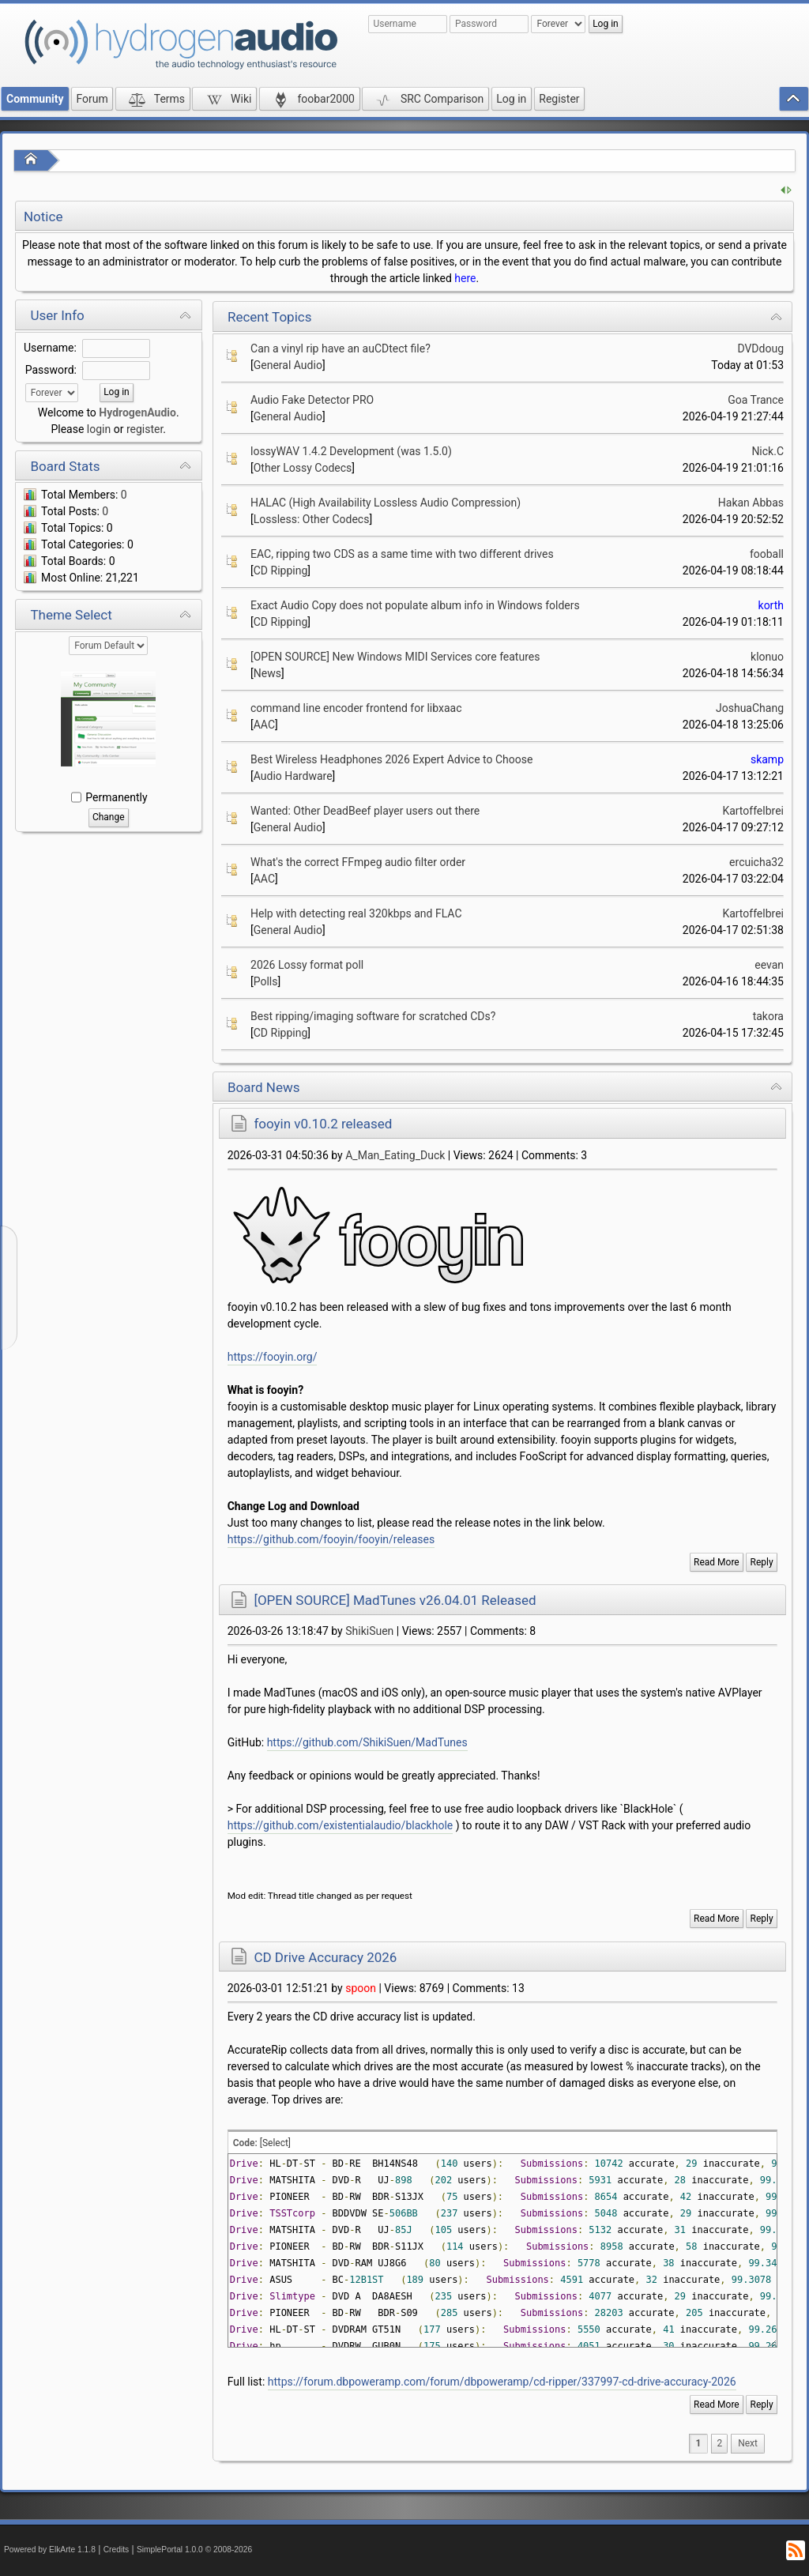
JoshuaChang (750, 708)
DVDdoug (760, 348)
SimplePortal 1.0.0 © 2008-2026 (194, 2549)
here (465, 278)
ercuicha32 (756, 862)
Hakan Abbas (751, 502)
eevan (769, 964)
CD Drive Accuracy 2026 (325, 1957)
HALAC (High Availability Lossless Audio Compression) (385, 502)
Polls (266, 981)
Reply (762, 1562)
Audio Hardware (293, 776)
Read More (716, 1562)
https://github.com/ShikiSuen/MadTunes (367, 1742)
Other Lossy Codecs (303, 467)
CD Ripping (281, 570)
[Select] (275, 2143)
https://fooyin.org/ (273, 1356)
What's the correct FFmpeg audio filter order (357, 862)
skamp (767, 759)
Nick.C (767, 451)
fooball (767, 554)
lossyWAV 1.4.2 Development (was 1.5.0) (351, 451)
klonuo (767, 656)
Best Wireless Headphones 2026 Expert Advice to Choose (391, 759)
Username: (50, 347)
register (144, 429)
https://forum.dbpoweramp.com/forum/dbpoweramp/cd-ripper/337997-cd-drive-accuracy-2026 (502, 2381)
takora (768, 1016)
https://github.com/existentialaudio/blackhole (340, 1825)
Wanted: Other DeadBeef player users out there (365, 810)
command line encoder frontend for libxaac (355, 708)
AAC (264, 724)
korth (771, 605)
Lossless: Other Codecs (312, 519)
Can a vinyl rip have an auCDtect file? (340, 348)
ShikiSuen (369, 1631)
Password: (51, 369)
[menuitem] (748, 2444)
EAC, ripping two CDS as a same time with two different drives (402, 554)
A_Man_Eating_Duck (395, 1155)
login (99, 429)
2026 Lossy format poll (306, 964)
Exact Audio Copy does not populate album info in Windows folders (415, 605)
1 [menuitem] (699, 2443)
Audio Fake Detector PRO (312, 400)
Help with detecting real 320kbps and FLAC (355, 913)
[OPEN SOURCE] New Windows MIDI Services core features (395, 656)
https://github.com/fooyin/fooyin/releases (331, 1539)
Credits (116, 2549)
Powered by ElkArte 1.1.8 (50, 2549)
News (267, 673)
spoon (360, 1988)
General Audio (288, 365)
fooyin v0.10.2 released (323, 1124)
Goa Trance (756, 400)
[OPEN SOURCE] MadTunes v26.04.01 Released (395, 1600)
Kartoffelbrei (753, 810)
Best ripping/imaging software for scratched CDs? (372, 1016)
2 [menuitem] (719, 2443)
